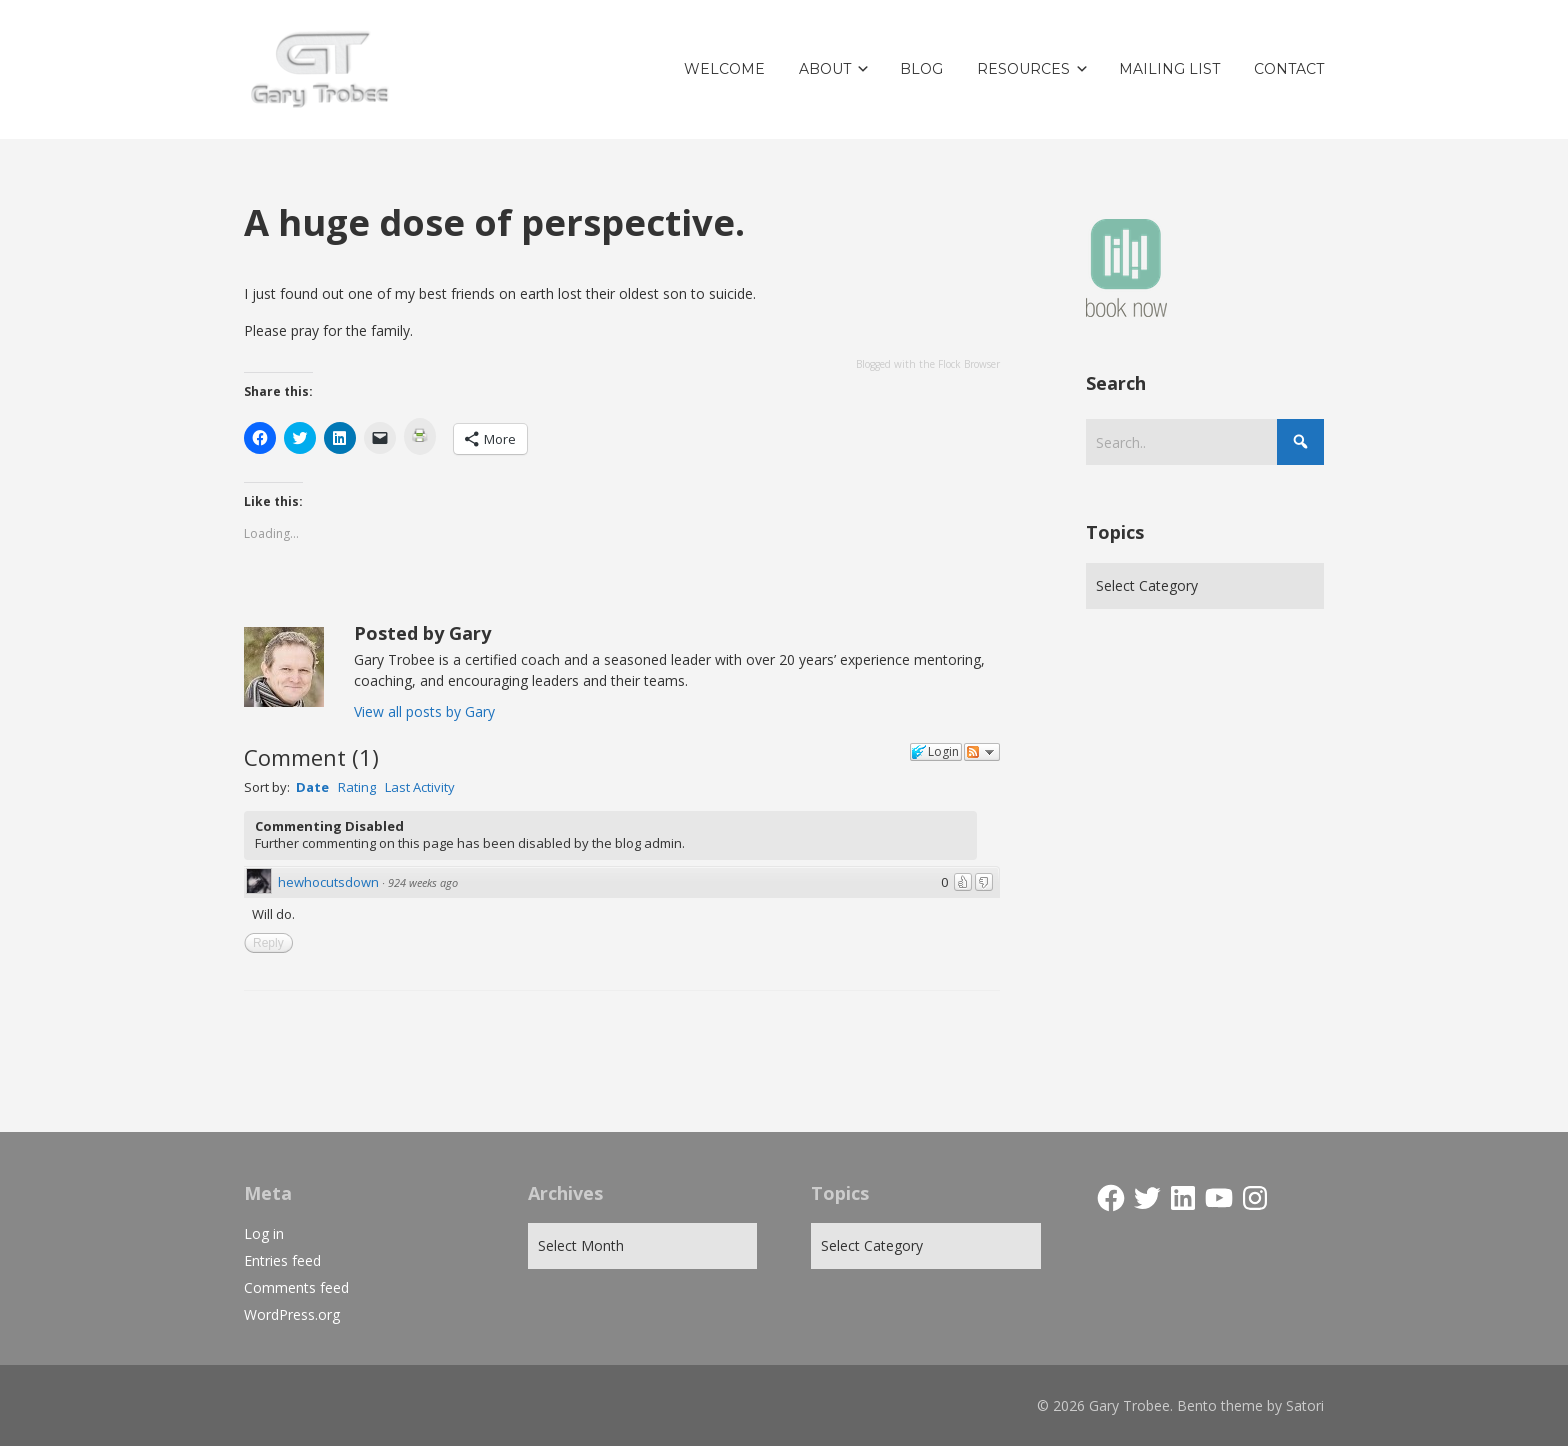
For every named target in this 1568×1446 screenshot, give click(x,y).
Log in (264, 1233)
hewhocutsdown (328, 882)
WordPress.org (292, 1314)
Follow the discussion (982, 752)
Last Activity (420, 787)
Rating (357, 787)
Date (312, 787)
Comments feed (296, 1287)
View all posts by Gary (424, 711)
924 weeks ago (423, 882)
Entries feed (282, 1260)
